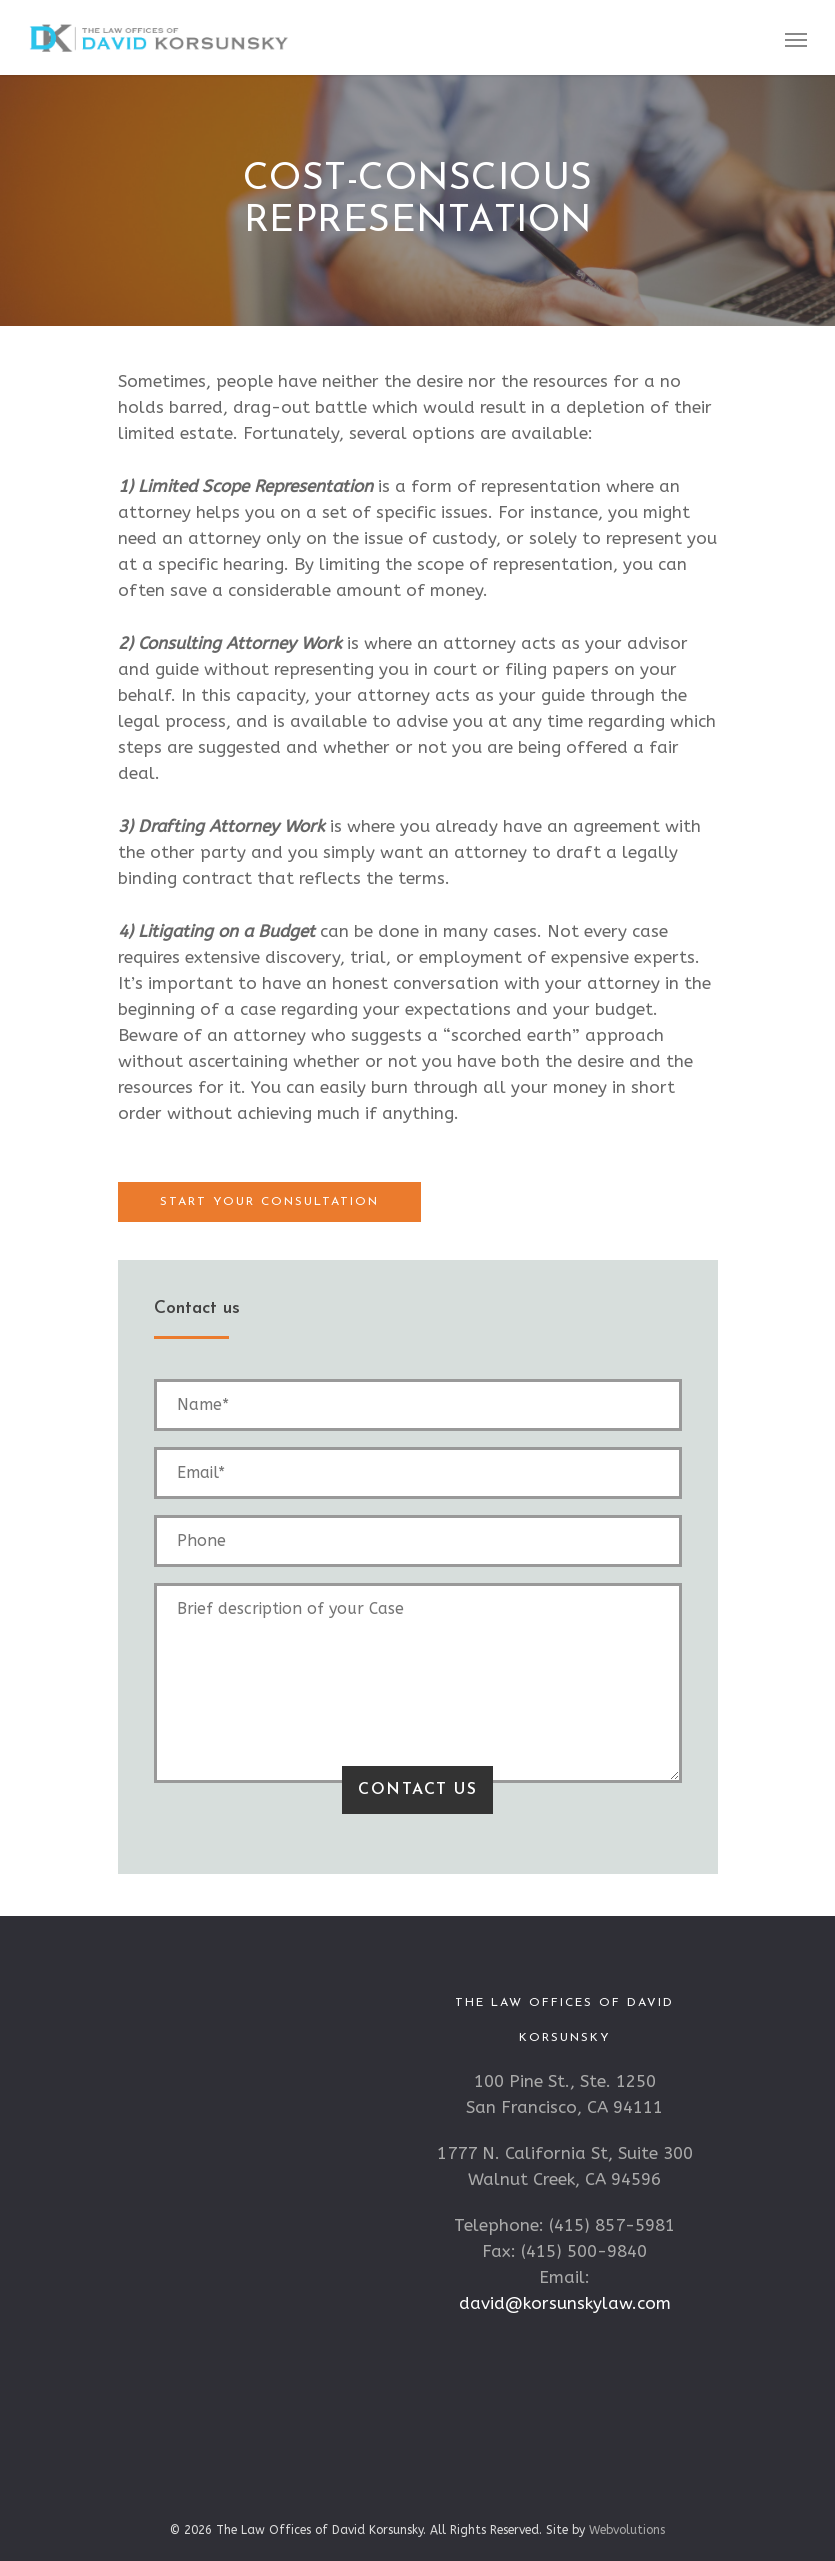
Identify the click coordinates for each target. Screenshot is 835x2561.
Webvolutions (627, 2530)
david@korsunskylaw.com (565, 2303)
